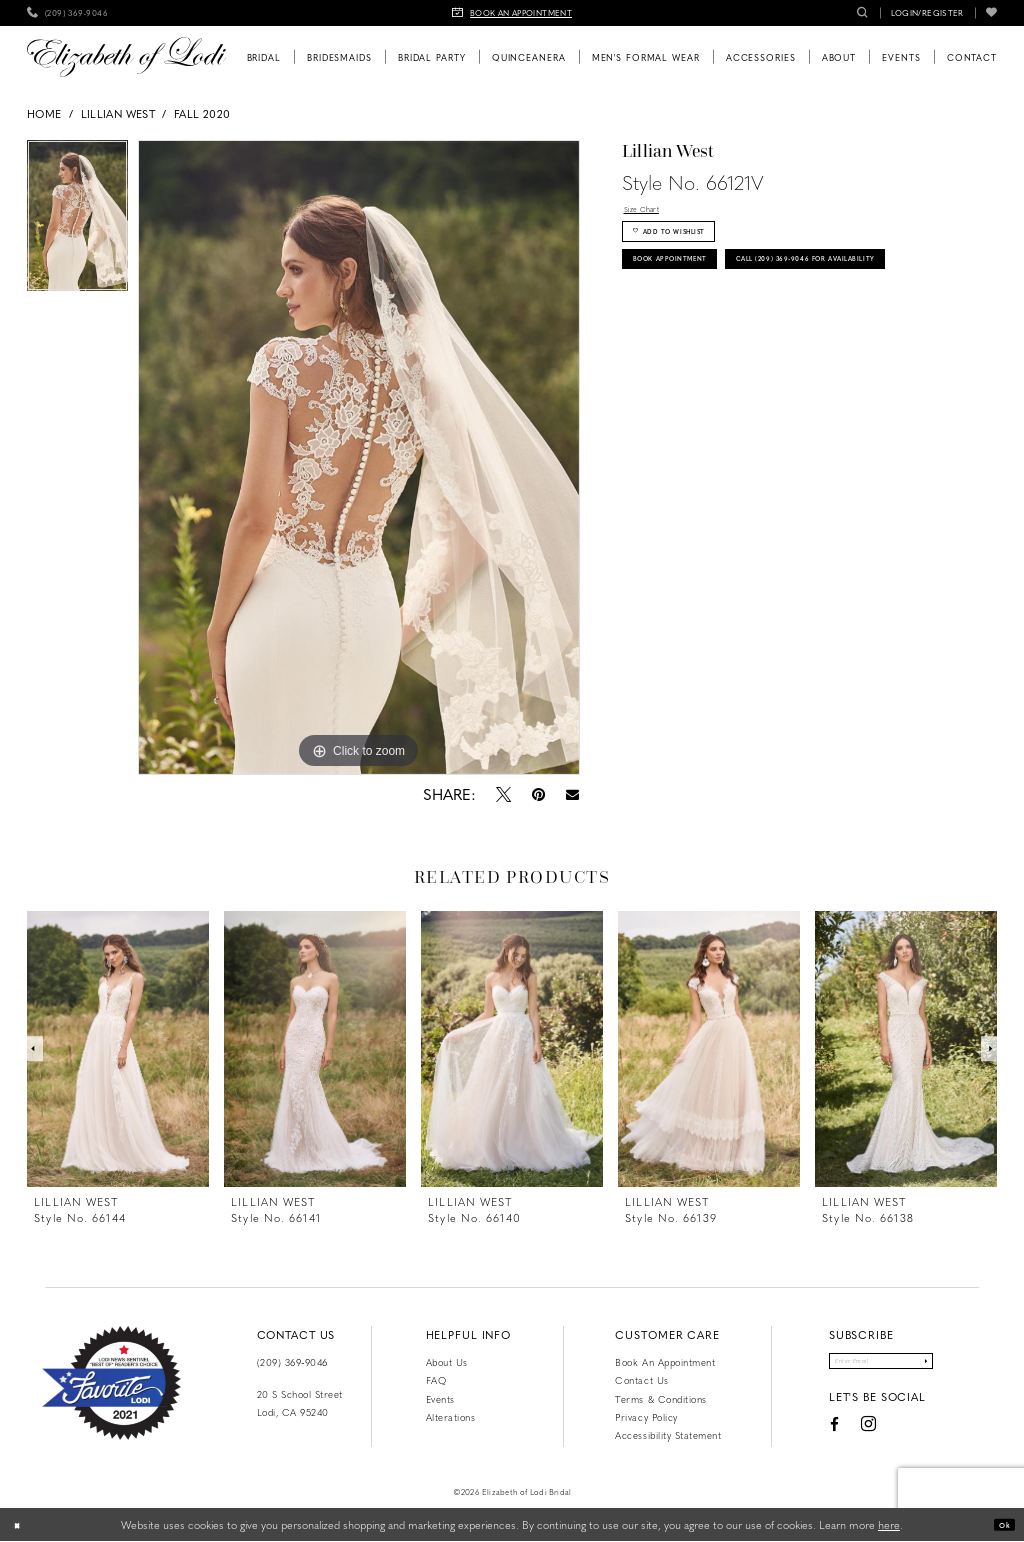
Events (440, 1399)
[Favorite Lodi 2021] (111, 1383)
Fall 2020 (202, 113)
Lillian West (118, 113)
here (889, 1524)
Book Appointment (694, 288)
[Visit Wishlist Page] (991, 13)
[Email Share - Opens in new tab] (571, 794)
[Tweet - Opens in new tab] (503, 794)
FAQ (436, 1380)
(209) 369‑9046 (292, 1362)
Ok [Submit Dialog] (999, 1524)
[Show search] (862, 13)
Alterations (451, 1417)
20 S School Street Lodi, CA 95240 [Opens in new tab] (300, 1403)
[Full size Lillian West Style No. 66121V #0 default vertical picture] (359, 458)
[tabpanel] (77, 221)
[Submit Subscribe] (952, 1366)
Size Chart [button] (651, 212)
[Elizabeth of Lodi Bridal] (126, 57)
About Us (447, 1362)
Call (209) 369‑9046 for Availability (747, 329)
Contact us (641, 1380)
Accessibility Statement (668, 1435)
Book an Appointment (665, 1362)
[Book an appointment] (512, 13)
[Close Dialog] (22, 1525)
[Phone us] (67, 13)
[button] (927, 13)
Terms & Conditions (660, 1399)
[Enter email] (880, 1366)
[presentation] (118, 1049)
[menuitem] (67, 13)
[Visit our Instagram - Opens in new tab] (839, 1434)
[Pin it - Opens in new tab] (538, 794)
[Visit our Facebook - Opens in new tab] (805, 1434)
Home (44, 113)
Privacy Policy (646, 1417)
